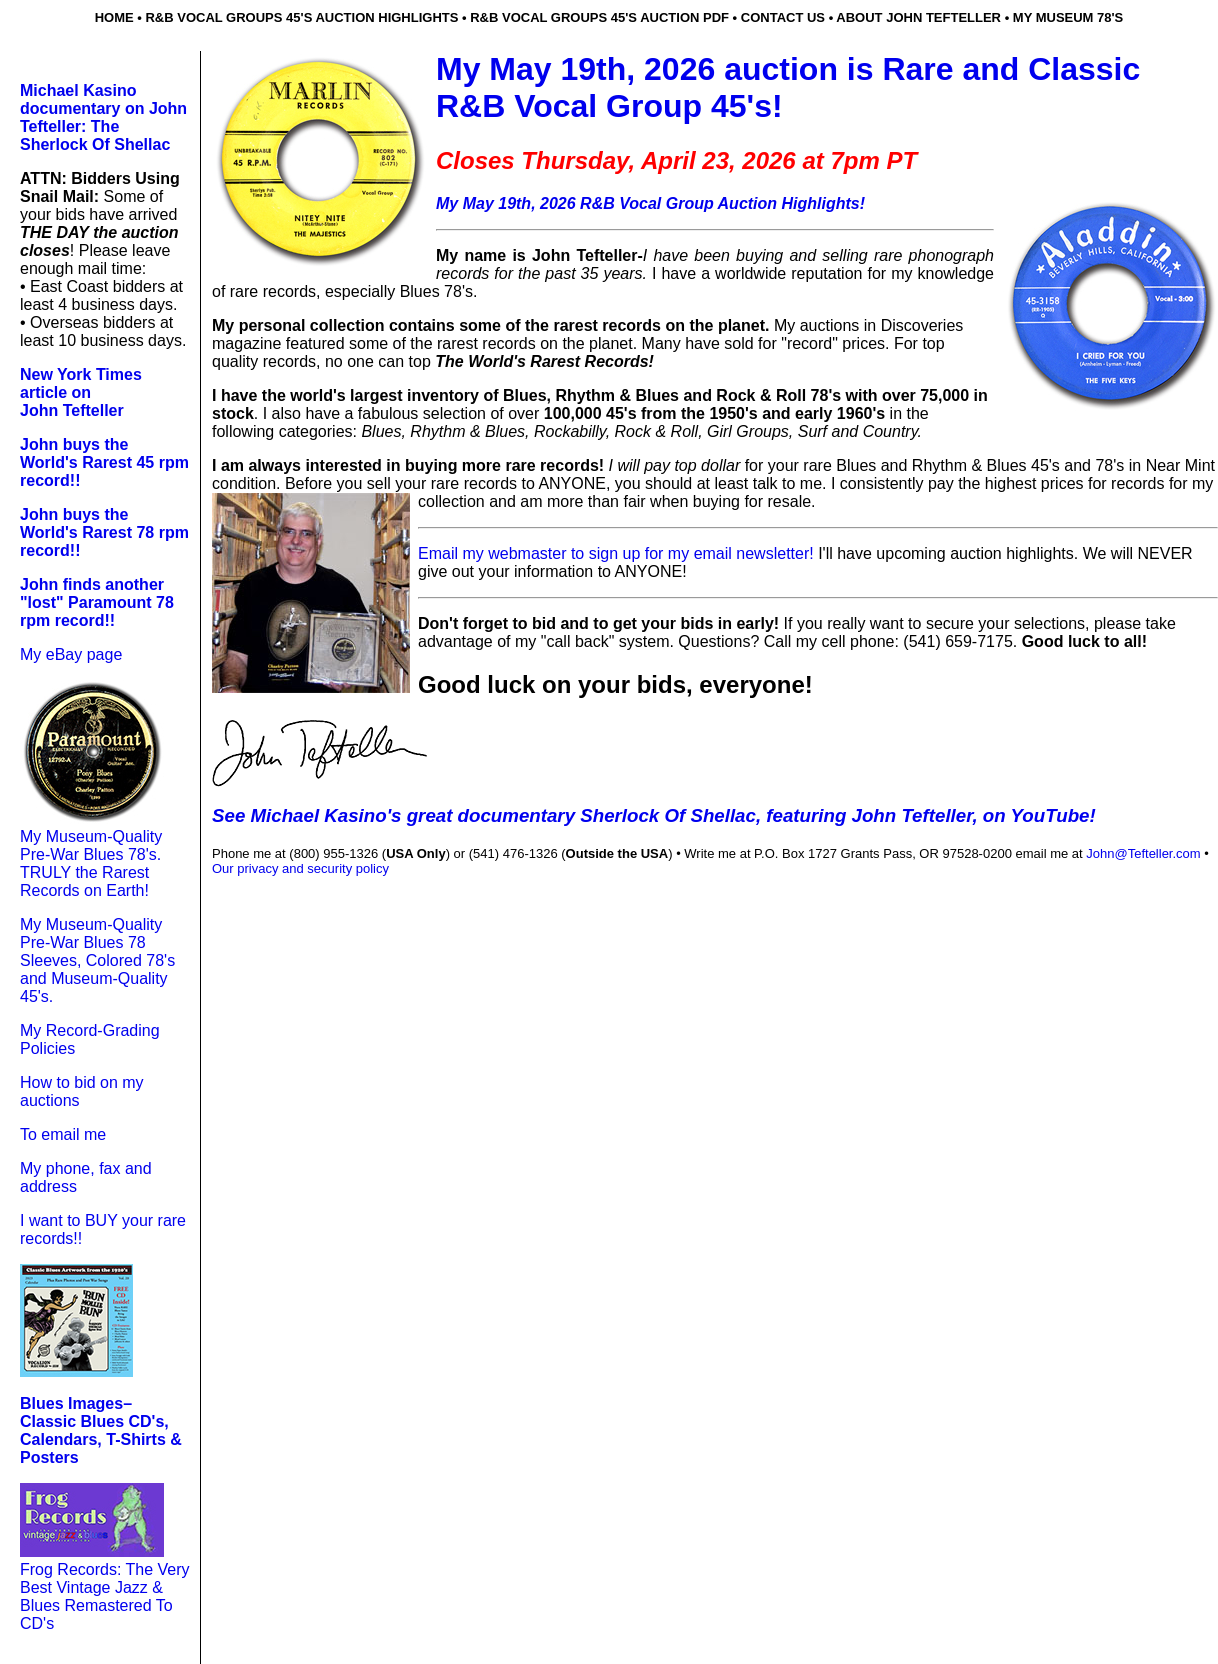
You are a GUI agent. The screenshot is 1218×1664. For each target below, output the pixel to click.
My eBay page (71, 654)
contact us (783, 17)
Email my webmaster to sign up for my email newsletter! (618, 553)
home (114, 17)
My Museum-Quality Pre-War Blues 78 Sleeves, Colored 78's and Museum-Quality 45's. (97, 960)
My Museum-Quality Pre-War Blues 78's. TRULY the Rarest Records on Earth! (91, 863)
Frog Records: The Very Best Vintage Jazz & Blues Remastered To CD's (105, 1596)
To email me (63, 1134)
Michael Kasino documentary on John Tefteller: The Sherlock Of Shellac (103, 117)
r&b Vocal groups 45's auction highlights (301, 17)
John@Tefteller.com (1143, 853)
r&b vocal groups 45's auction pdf (599, 17)
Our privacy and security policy (300, 868)
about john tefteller (918, 17)
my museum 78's (1068, 17)
